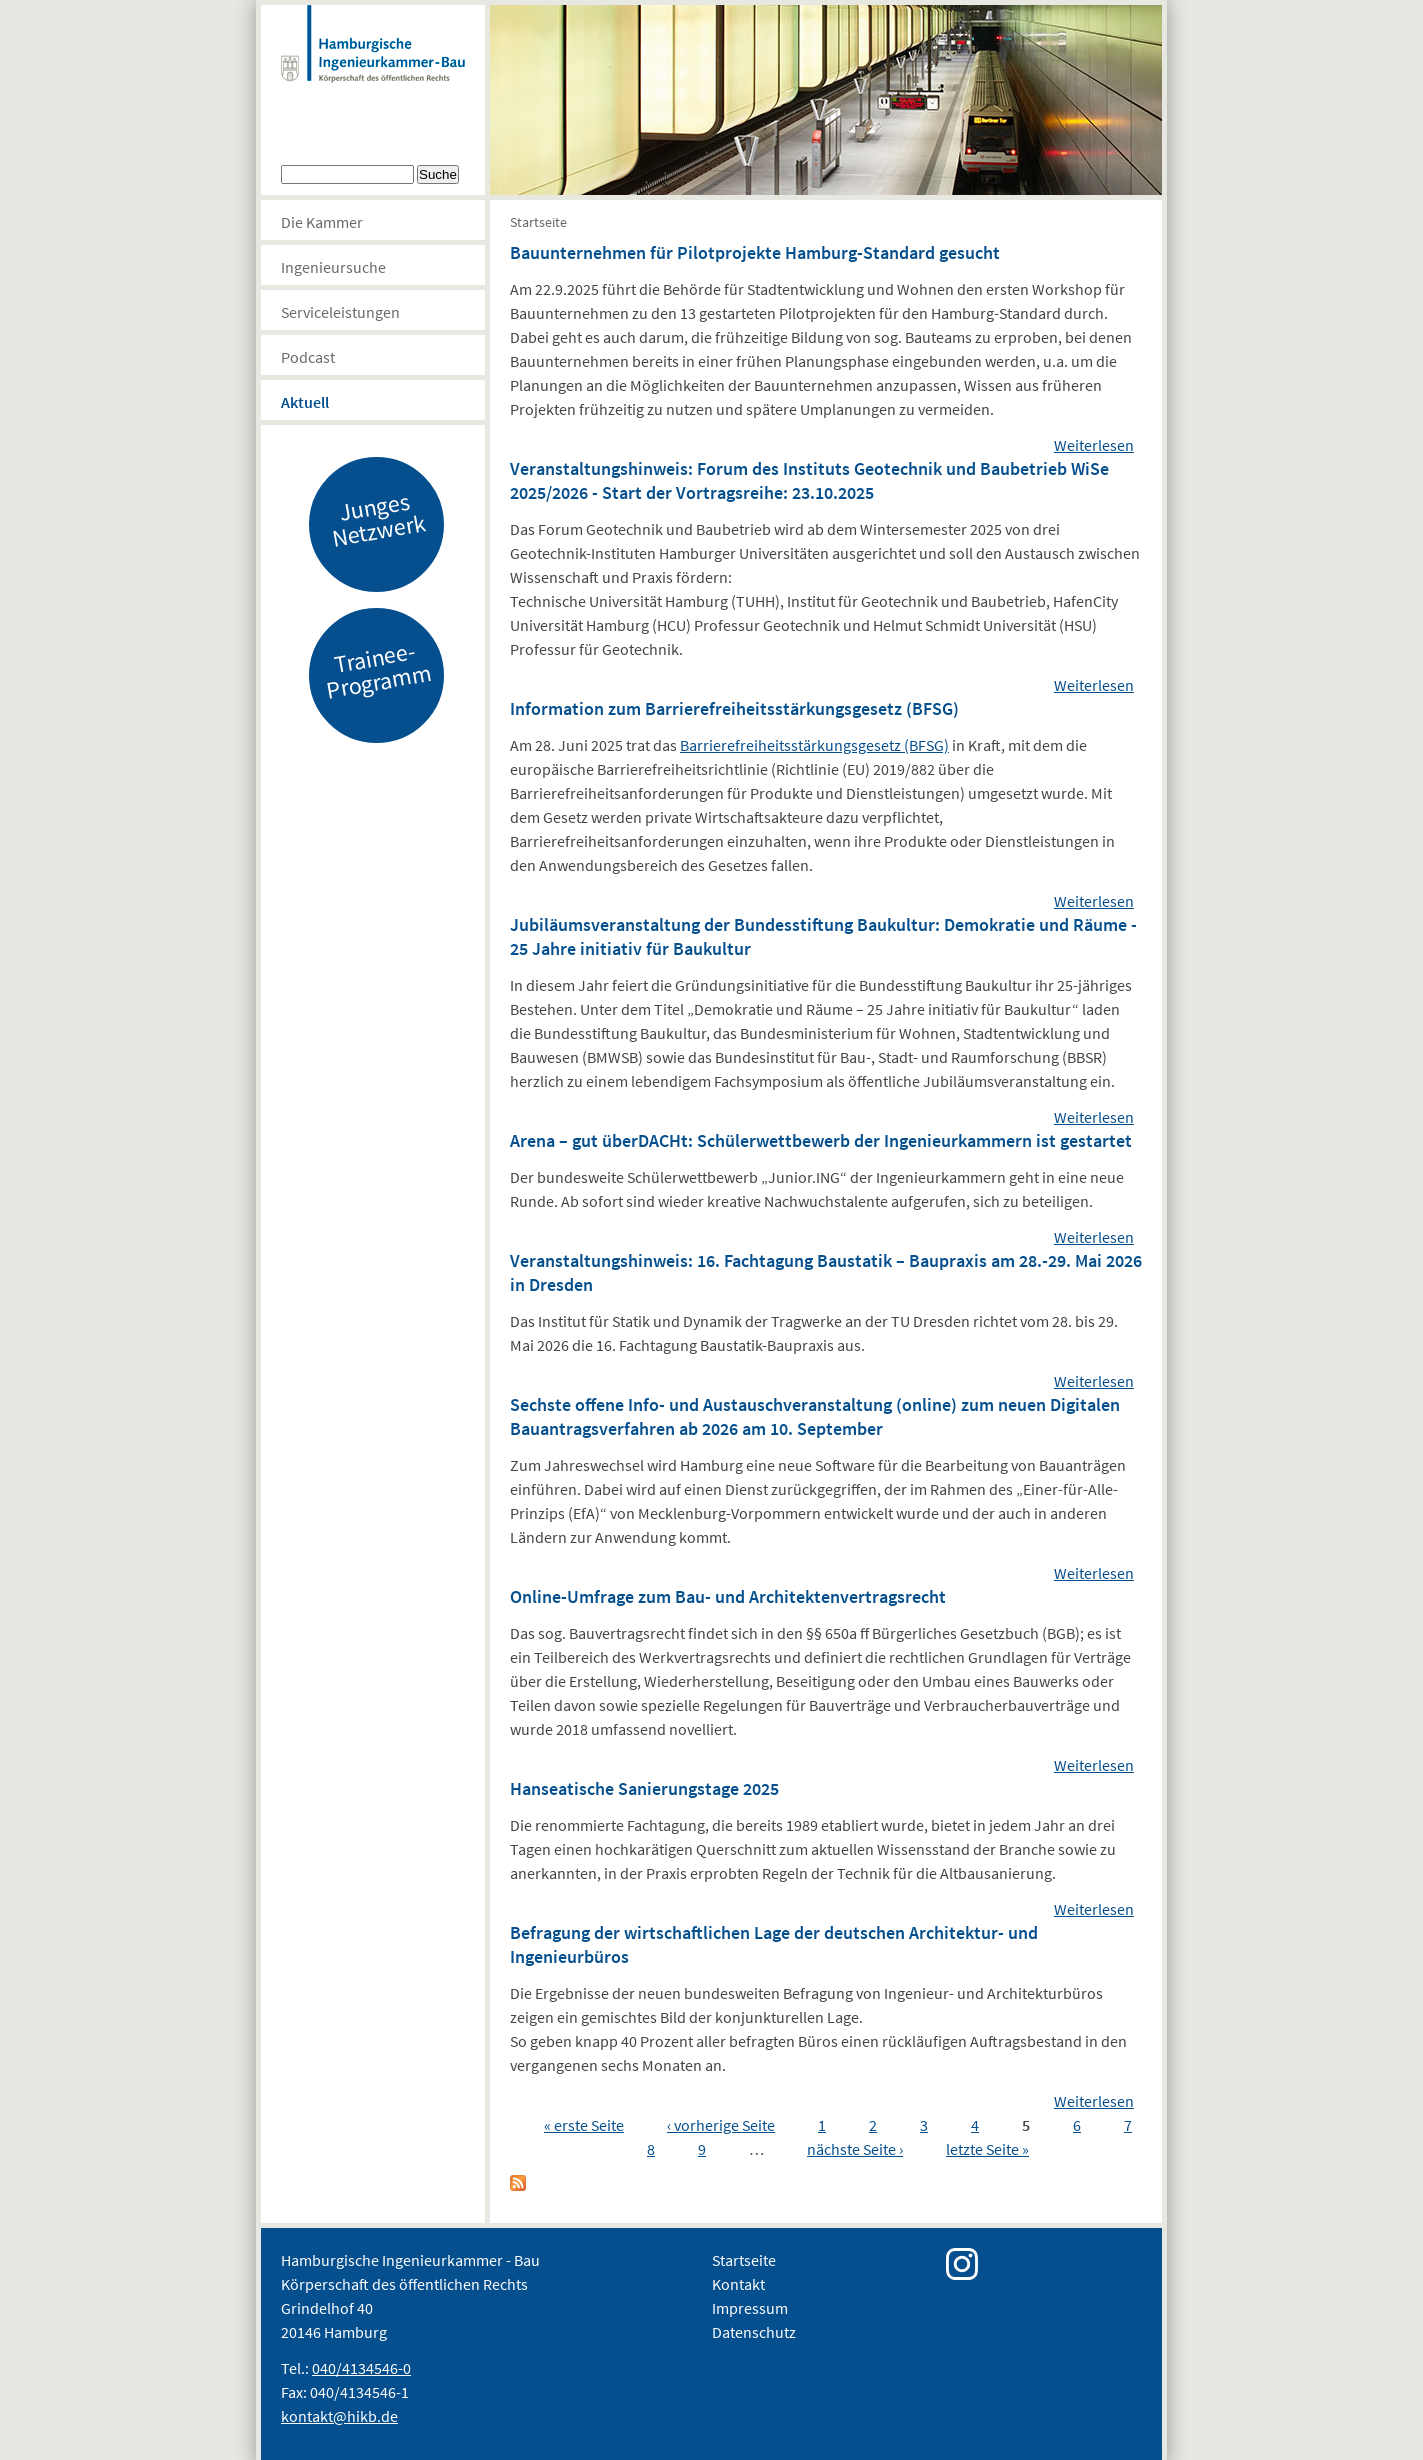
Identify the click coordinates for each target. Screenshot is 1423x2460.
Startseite (538, 222)
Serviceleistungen (340, 312)
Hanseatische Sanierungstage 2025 (644, 1788)
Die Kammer (322, 222)
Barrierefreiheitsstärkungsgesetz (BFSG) (814, 745)
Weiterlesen (1094, 445)
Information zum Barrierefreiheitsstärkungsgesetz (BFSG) (734, 708)
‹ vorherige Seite (721, 2125)
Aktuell (305, 402)
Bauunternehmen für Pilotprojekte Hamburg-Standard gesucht (755, 252)
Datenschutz (754, 2332)
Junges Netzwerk (379, 519)
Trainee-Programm (379, 670)
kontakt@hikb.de (339, 2416)
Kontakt (738, 2284)
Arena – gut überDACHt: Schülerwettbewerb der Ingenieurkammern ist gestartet (821, 1140)
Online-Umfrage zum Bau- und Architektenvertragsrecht (728, 1596)
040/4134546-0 (361, 2368)
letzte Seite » (987, 2149)
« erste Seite (584, 2125)
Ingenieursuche (333, 267)
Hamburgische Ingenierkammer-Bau (373, 64)
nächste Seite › (855, 2149)
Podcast (308, 357)
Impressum (750, 2308)
